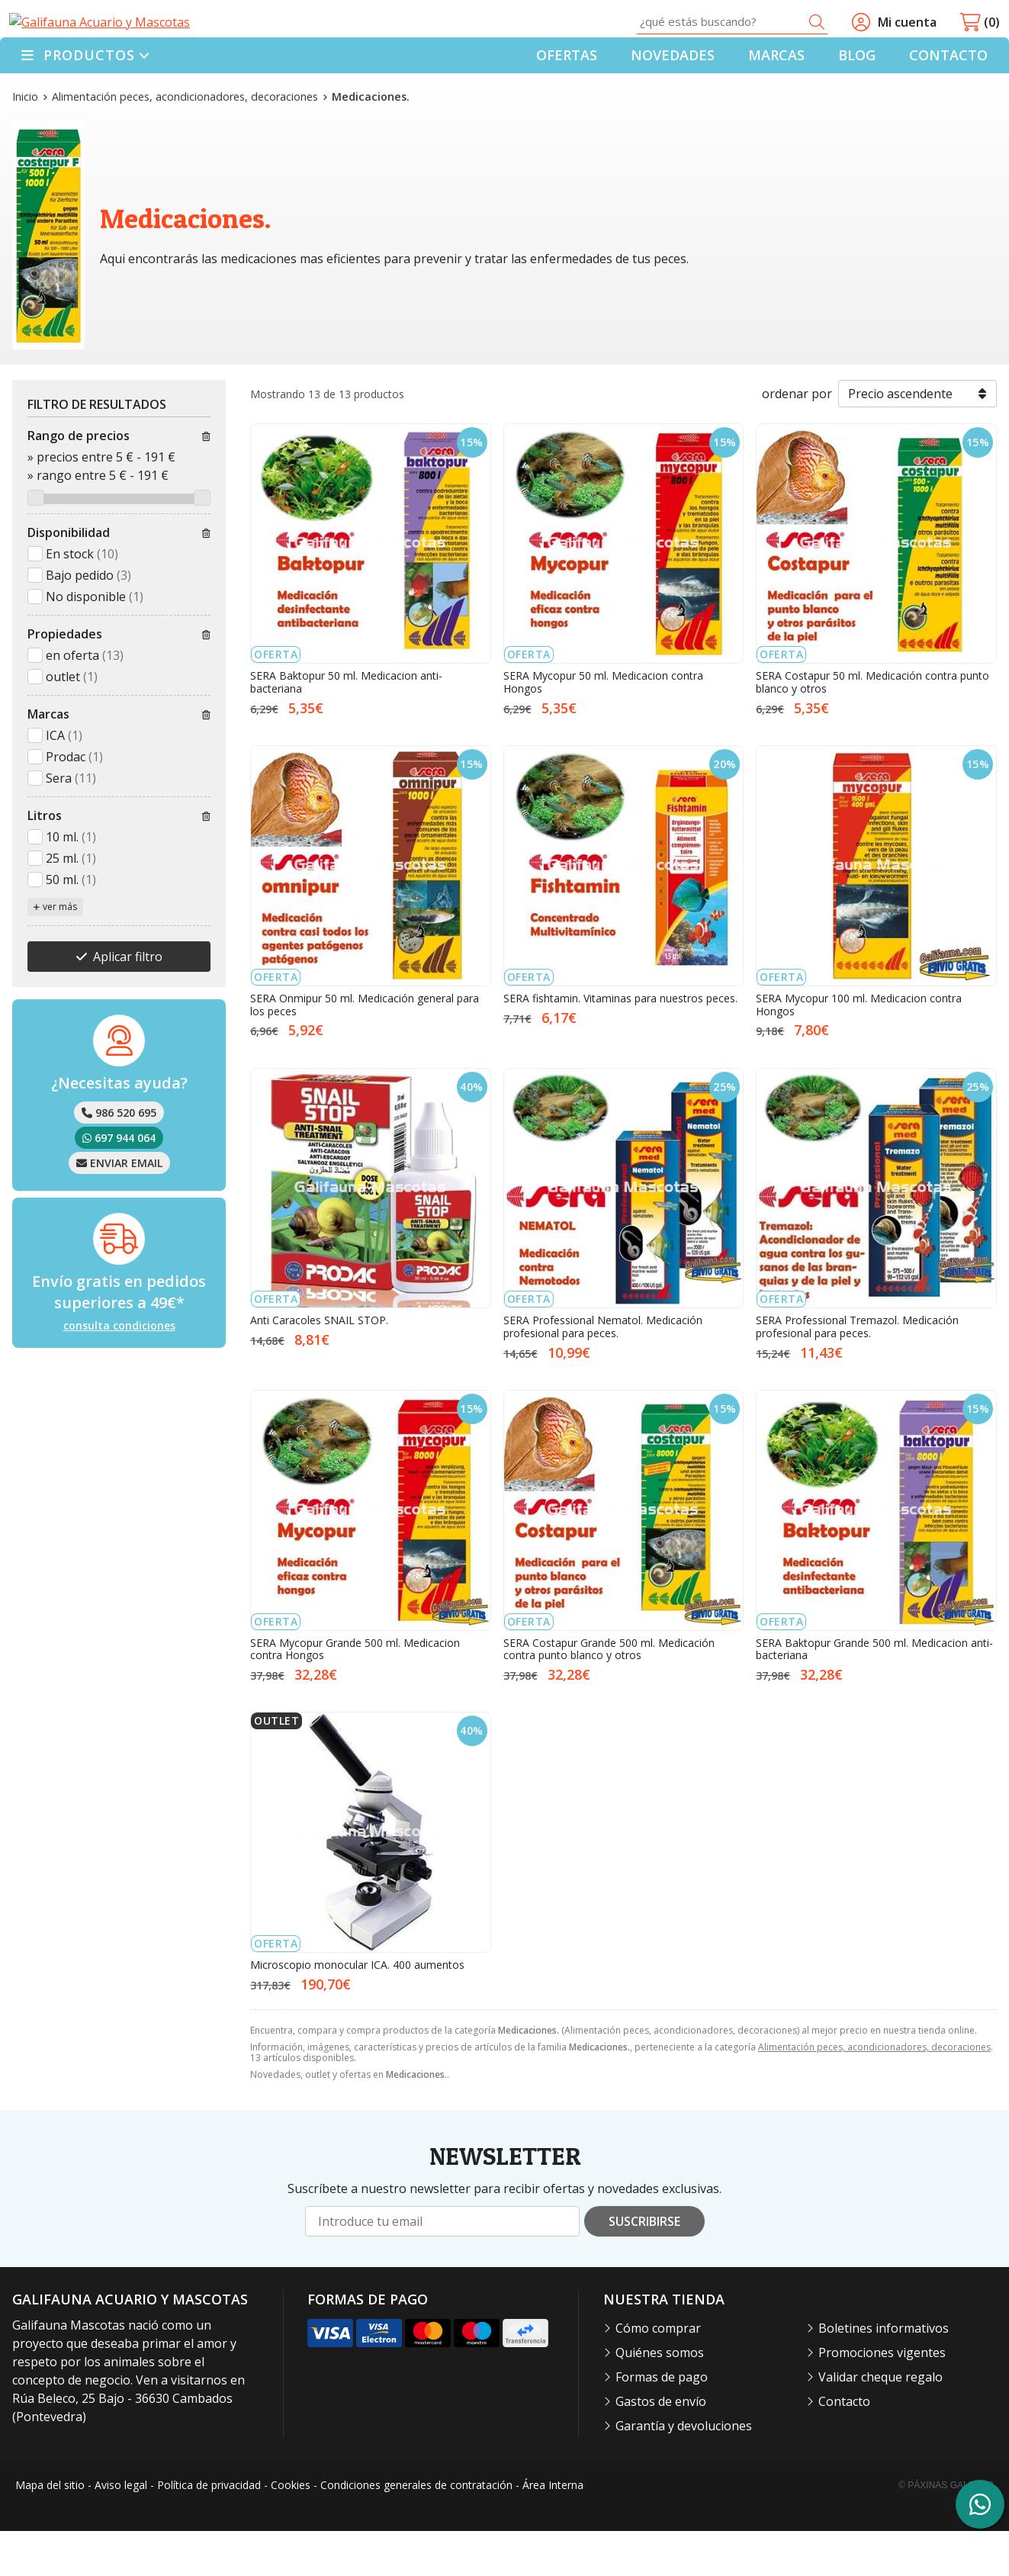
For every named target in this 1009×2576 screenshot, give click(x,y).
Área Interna (552, 2530)
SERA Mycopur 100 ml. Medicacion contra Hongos (859, 1049)
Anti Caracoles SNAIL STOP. (319, 1366)
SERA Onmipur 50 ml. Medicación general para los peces (364, 1049)
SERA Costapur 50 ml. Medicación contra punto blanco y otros (872, 727)
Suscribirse (644, 2267)
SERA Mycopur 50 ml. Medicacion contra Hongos (603, 727)
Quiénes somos (659, 2397)
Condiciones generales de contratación (416, 2530)
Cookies (290, 2530)
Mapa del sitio (50, 2530)
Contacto (844, 2446)
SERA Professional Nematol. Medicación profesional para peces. (602, 1372)
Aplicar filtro (127, 1001)
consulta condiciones (119, 1371)
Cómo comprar (658, 2373)
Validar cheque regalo (880, 2422)
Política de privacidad (209, 2530)
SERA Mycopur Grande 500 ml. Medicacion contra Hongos (355, 1694)
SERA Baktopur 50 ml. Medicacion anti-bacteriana (346, 727)
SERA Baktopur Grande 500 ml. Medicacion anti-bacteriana (874, 1694)
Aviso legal (121, 2530)
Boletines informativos (883, 2373)
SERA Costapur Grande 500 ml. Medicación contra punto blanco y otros (609, 1694)
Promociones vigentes (882, 2397)
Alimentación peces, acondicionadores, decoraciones (874, 2092)
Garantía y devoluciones (683, 2470)
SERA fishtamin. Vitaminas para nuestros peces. (620, 1043)
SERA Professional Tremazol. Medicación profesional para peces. (857, 1372)
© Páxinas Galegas (946, 2530)
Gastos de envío (660, 2446)
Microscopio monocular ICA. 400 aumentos (357, 2010)
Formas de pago (661, 2422)
